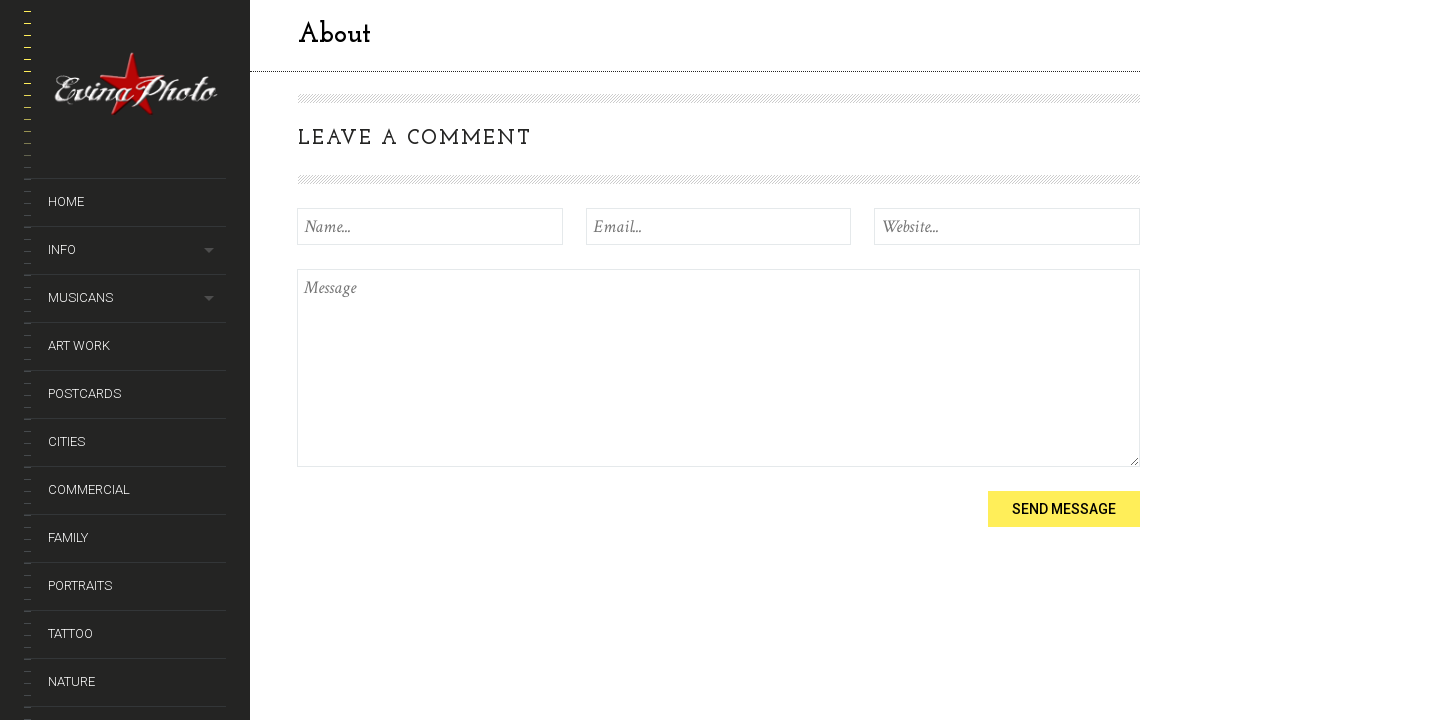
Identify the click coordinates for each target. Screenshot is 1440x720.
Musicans (80, 297)
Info (62, 249)
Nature (71, 681)
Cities (66, 441)
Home (66, 201)
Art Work (79, 345)
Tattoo (70, 633)
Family (68, 537)
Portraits (80, 585)
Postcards (84, 393)
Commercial (89, 489)
